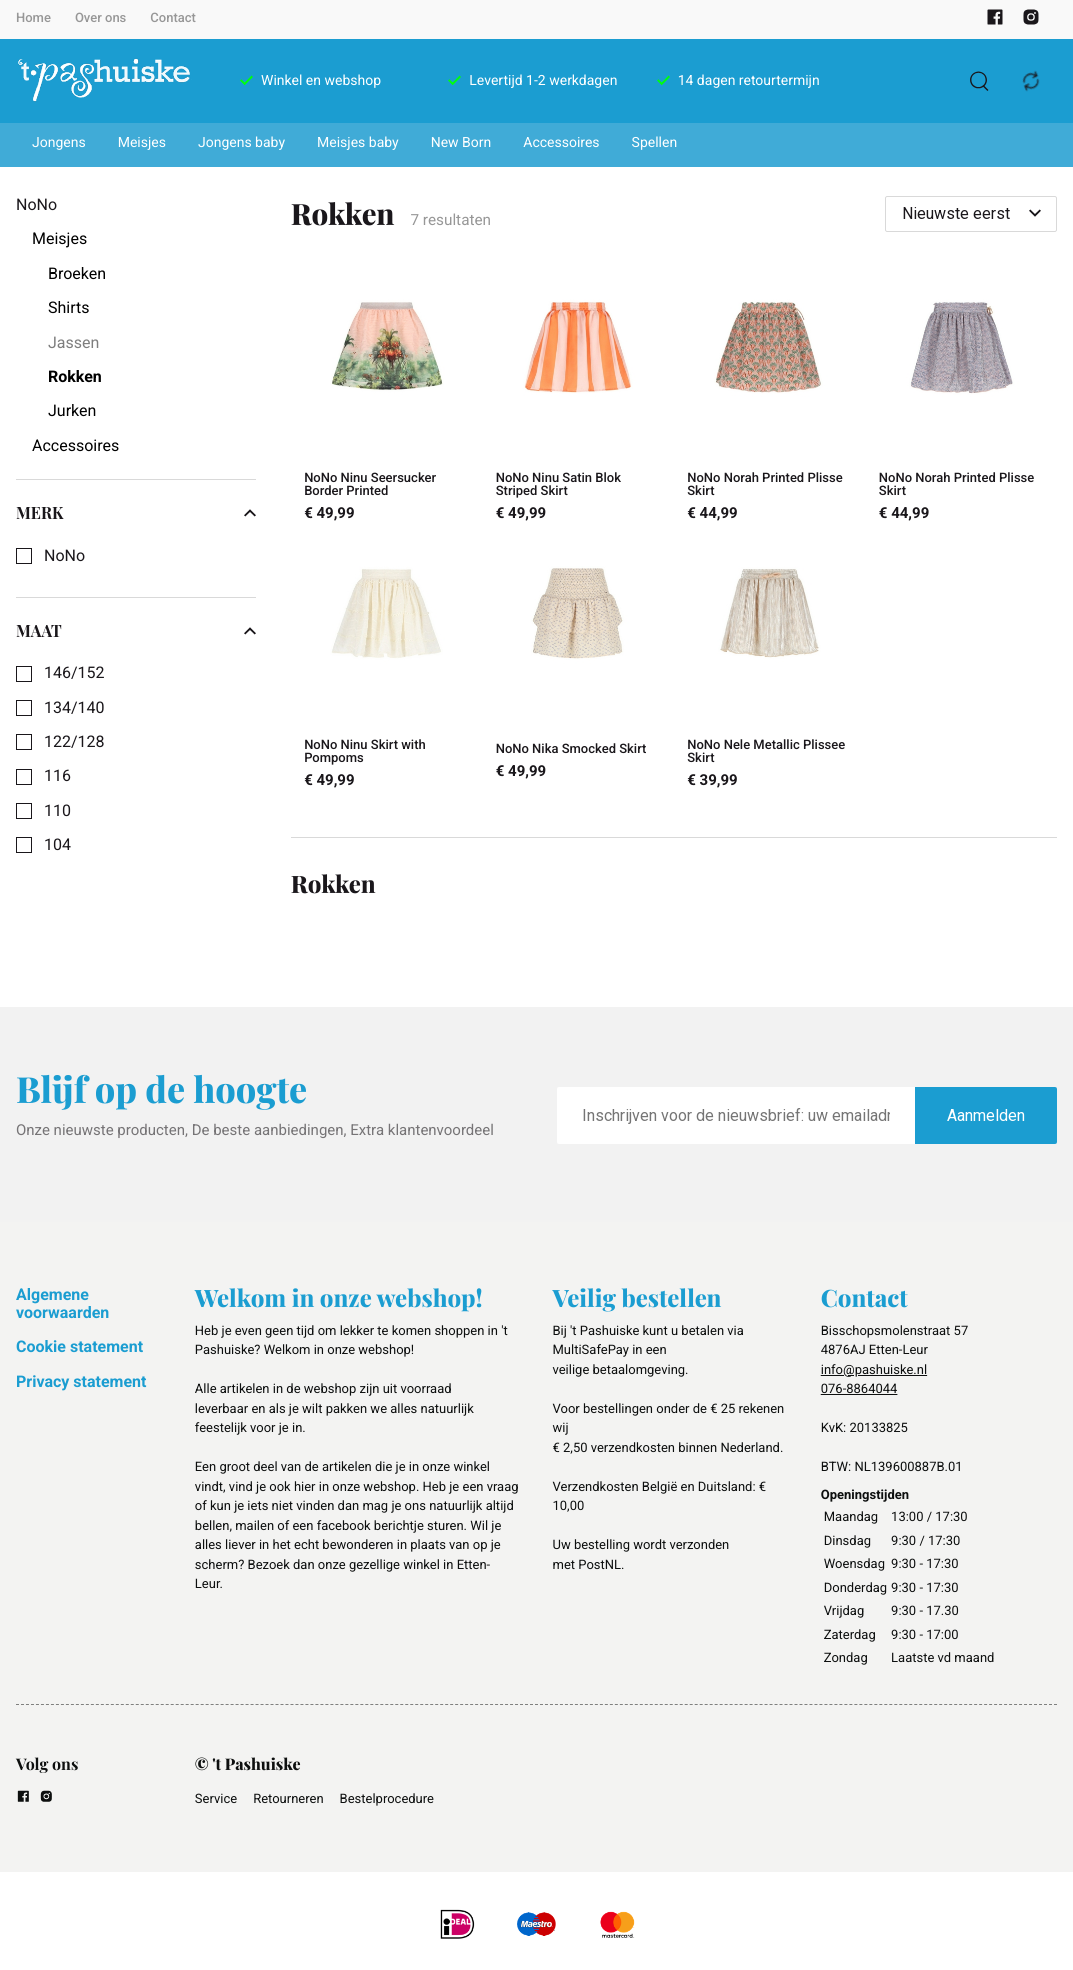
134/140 (74, 708)
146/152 (74, 673)
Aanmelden (986, 1115)
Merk (136, 513)
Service (216, 1799)
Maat (136, 631)
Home (33, 18)
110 (57, 811)
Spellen (655, 143)
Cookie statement (79, 1346)
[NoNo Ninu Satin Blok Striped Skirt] (578, 400)
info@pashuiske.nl (874, 1370)
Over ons (100, 18)
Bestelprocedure (387, 1799)
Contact (173, 18)
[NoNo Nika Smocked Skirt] (578, 667)
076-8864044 (859, 1389)
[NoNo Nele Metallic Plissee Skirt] (770, 667)
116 (57, 776)
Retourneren (288, 1799)
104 (57, 845)
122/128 (74, 742)
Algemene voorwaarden (62, 1303)
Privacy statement (81, 1381)
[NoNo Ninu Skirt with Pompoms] (387, 667)
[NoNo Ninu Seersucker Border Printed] (387, 400)
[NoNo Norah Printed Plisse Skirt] (770, 400)
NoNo (64, 556)
